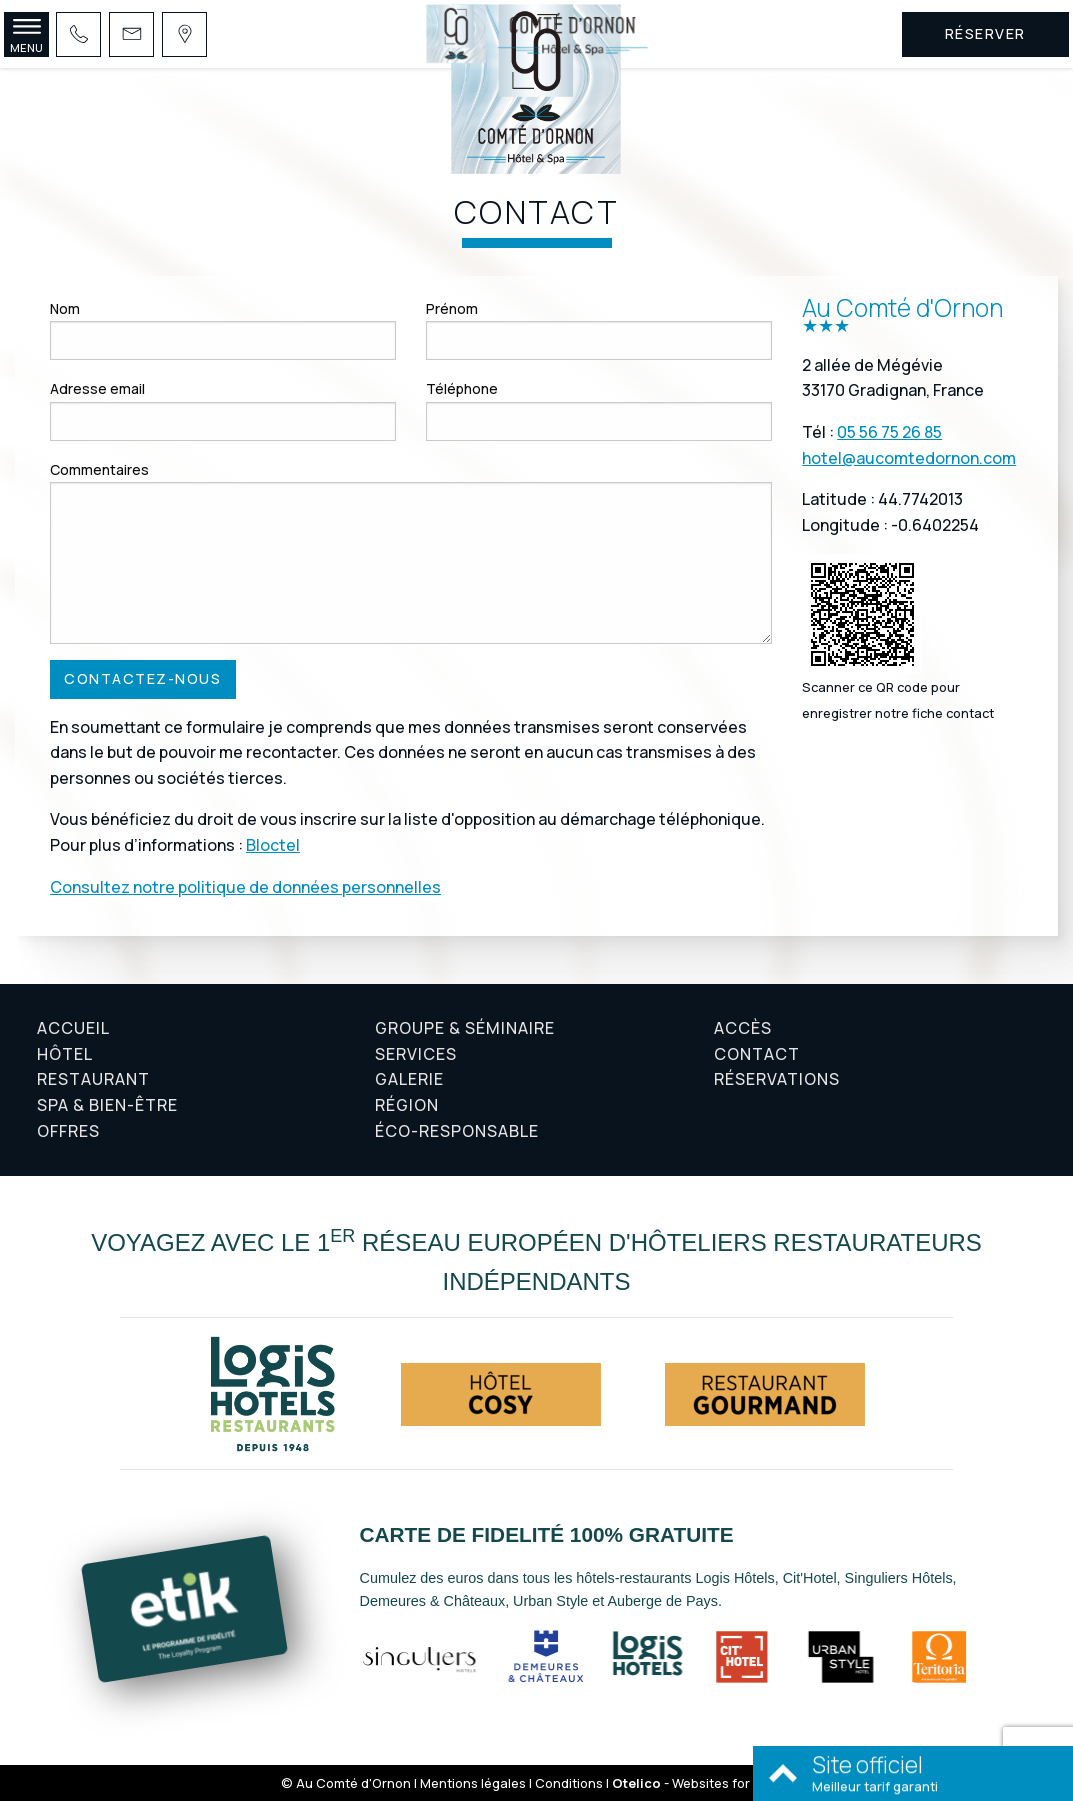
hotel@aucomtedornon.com (909, 458)
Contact (757, 1054)
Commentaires (99, 469)
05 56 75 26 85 (889, 432)
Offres (68, 1131)
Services (416, 1054)
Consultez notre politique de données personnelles (245, 887)
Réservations (777, 1079)
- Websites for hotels (702, 1783)
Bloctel (273, 845)
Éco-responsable (457, 1131)
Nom (65, 308)
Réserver (985, 33)
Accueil (73, 1028)
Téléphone (462, 388)
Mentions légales (473, 1783)
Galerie (409, 1079)
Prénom (452, 308)
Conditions (569, 1783)
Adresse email (97, 388)
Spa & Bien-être (107, 1105)
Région (407, 1105)
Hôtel (65, 1054)
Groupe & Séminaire (465, 1028)
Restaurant (93, 1079)
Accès (743, 1028)
